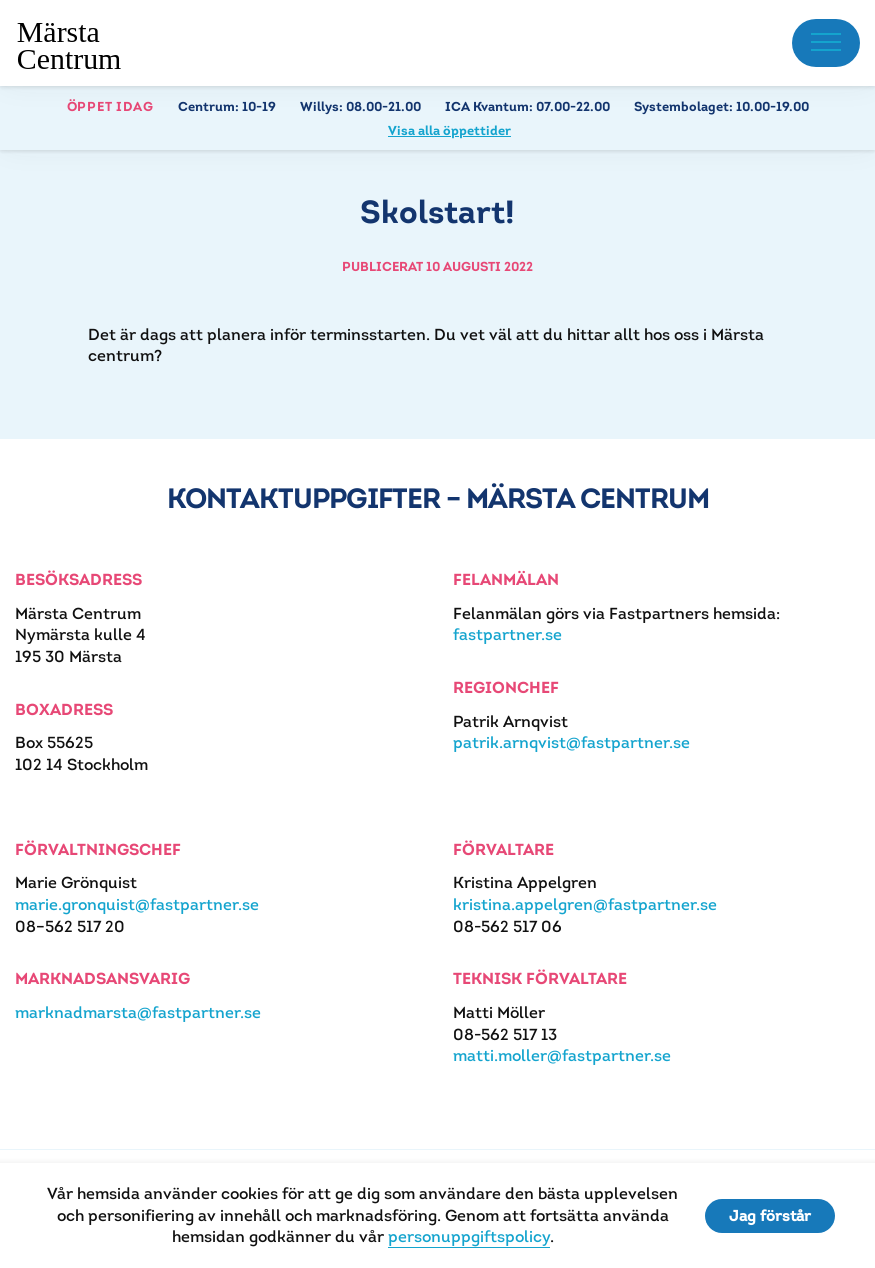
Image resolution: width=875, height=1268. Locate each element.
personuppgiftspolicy (469, 1236)
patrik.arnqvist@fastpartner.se (571, 742)
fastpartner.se (507, 634)
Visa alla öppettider (449, 130)
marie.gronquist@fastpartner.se (137, 904)
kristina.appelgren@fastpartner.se (585, 904)
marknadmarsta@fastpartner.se (138, 1012)
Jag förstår (770, 1215)
